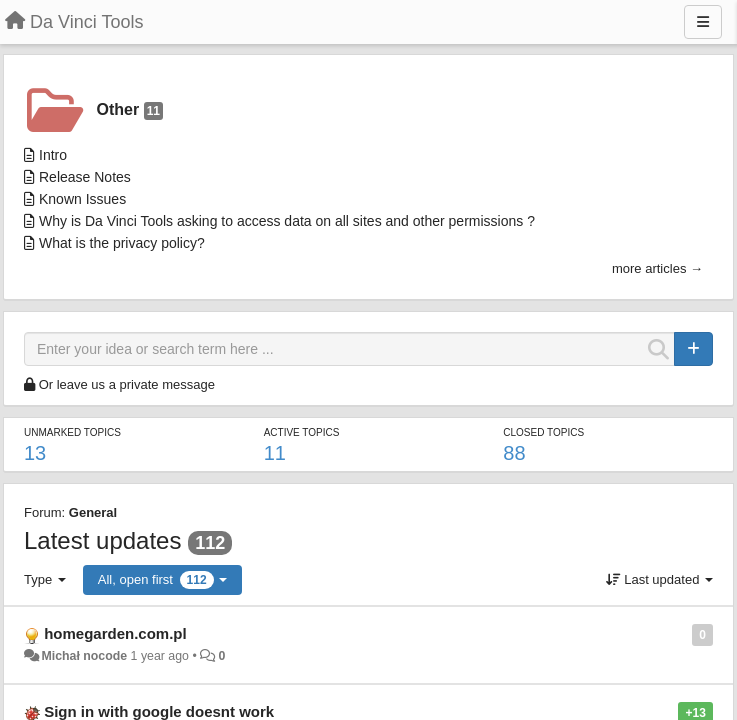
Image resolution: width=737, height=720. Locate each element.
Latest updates (102, 540)
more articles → (657, 268)
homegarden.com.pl (115, 633)
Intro (53, 155)
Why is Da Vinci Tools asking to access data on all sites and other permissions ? (287, 221)
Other (130, 110)
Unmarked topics (72, 432)
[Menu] (703, 22)
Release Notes (85, 177)
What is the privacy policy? (122, 243)
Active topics (302, 432)
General (93, 512)
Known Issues (82, 199)
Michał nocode (84, 656)
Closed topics (543, 432)
